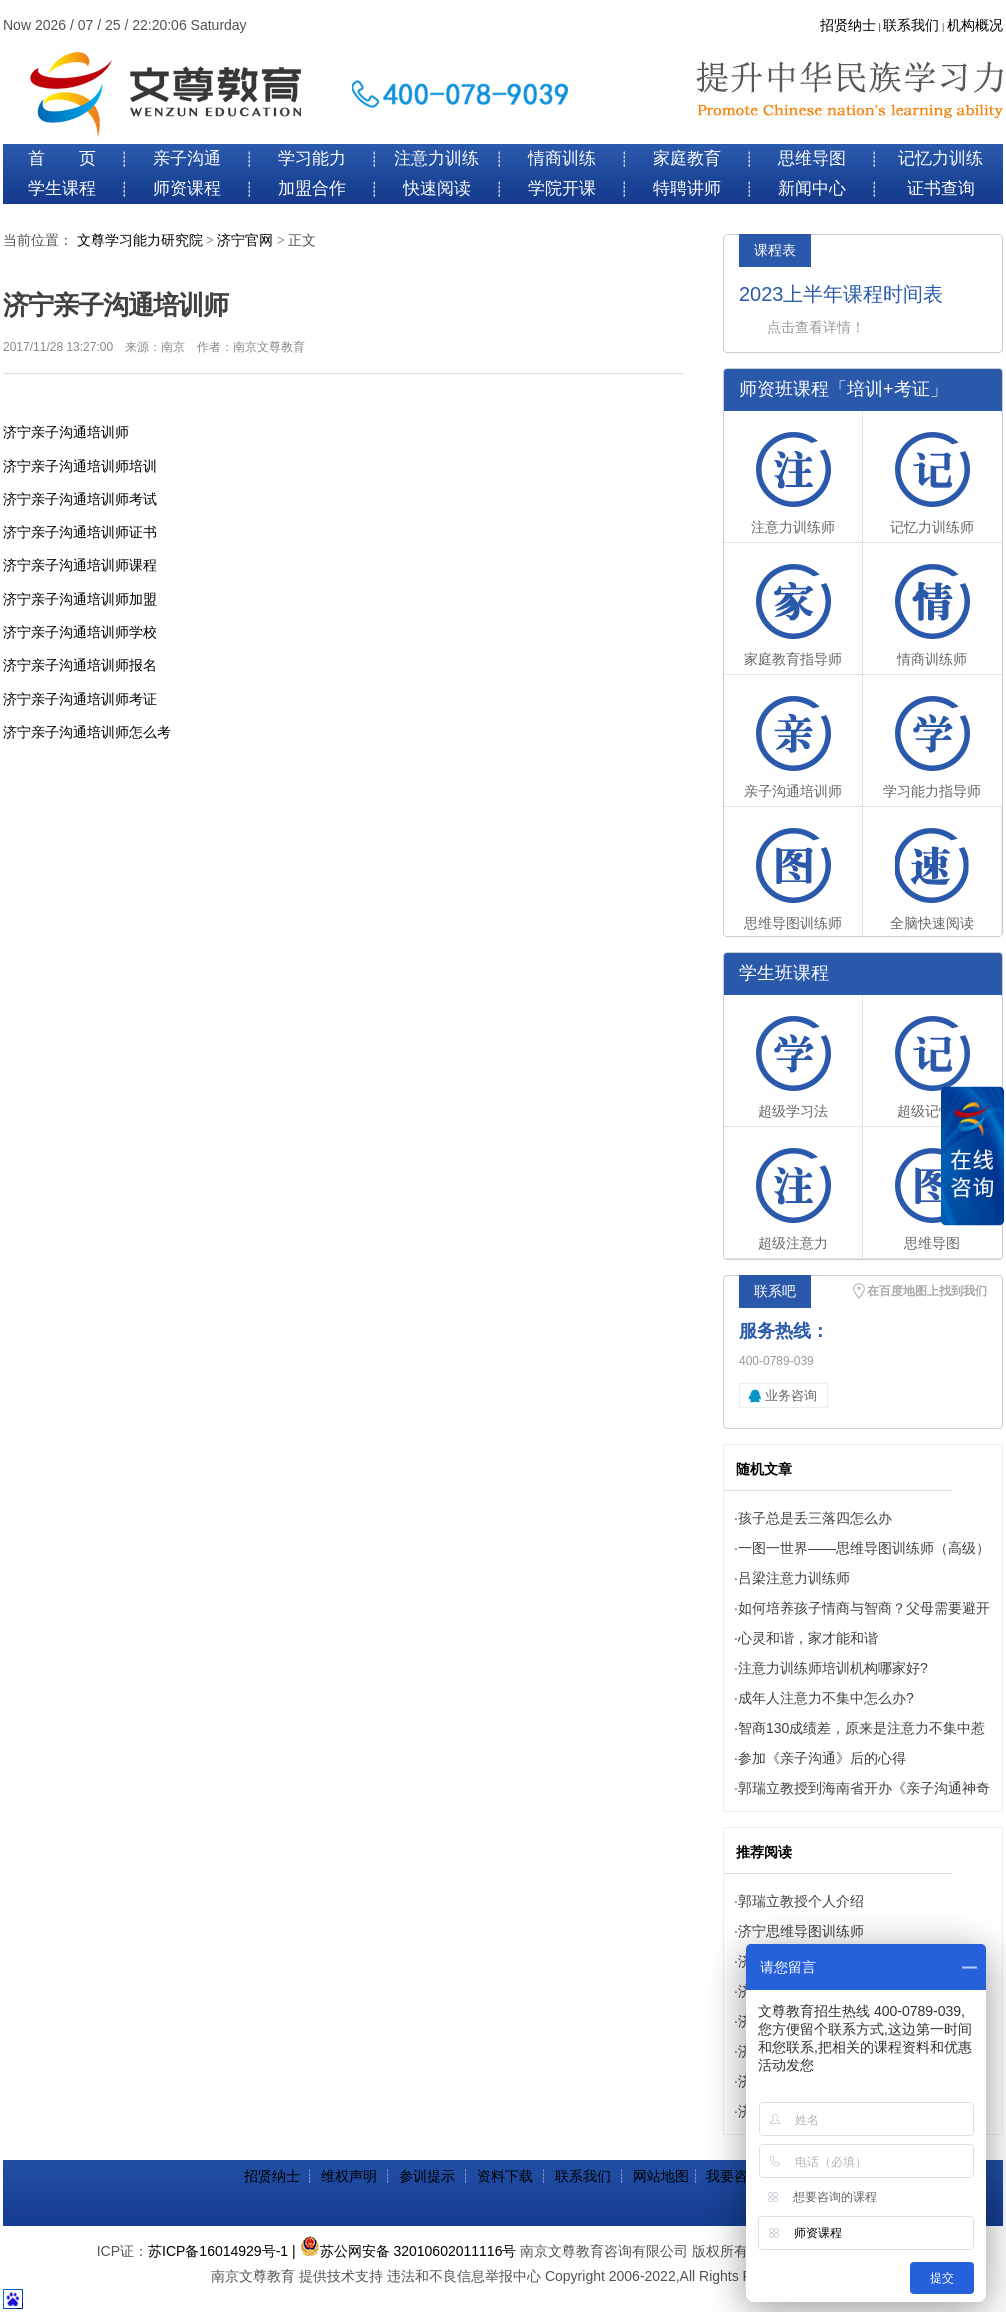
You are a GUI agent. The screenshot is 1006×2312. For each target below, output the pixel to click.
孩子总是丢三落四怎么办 (815, 1518)
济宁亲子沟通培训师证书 (80, 532)
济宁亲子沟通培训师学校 (80, 632)
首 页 (62, 158)
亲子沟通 (187, 158)
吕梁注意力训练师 (794, 1578)
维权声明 (349, 2176)
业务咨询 (791, 1395)
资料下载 (505, 2176)
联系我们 (911, 25)
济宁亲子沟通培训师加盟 (80, 599)
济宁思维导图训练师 (801, 1931)
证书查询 (941, 188)
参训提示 (427, 2176)
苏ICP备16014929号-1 (218, 2251)
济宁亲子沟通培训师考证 (80, 699)
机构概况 (975, 25)
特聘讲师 (687, 188)
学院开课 (562, 188)
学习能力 (312, 158)
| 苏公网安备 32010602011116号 (404, 2251)
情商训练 (562, 158)
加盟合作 (312, 188)
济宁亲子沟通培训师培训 (80, 466)
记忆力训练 (940, 158)
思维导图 (812, 158)
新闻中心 (812, 188)
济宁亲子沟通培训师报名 (80, 665)
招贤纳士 (848, 25)
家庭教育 (687, 158)
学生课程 (62, 188)
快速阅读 (437, 188)
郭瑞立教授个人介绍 (801, 1901)
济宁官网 (245, 240)
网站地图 (661, 2176)
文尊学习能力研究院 (140, 240)
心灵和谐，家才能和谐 (808, 1638)
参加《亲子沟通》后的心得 (822, 1758)
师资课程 (187, 188)
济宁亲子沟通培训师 (66, 432)
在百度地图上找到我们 (927, 1291)
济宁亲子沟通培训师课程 (80, 565)
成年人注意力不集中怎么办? (826, 1698)
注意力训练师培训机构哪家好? (833, 1668)
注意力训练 (436, 158)
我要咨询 (734, 2176)
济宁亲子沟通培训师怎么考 (87, 732)
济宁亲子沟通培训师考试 (80, 499)
